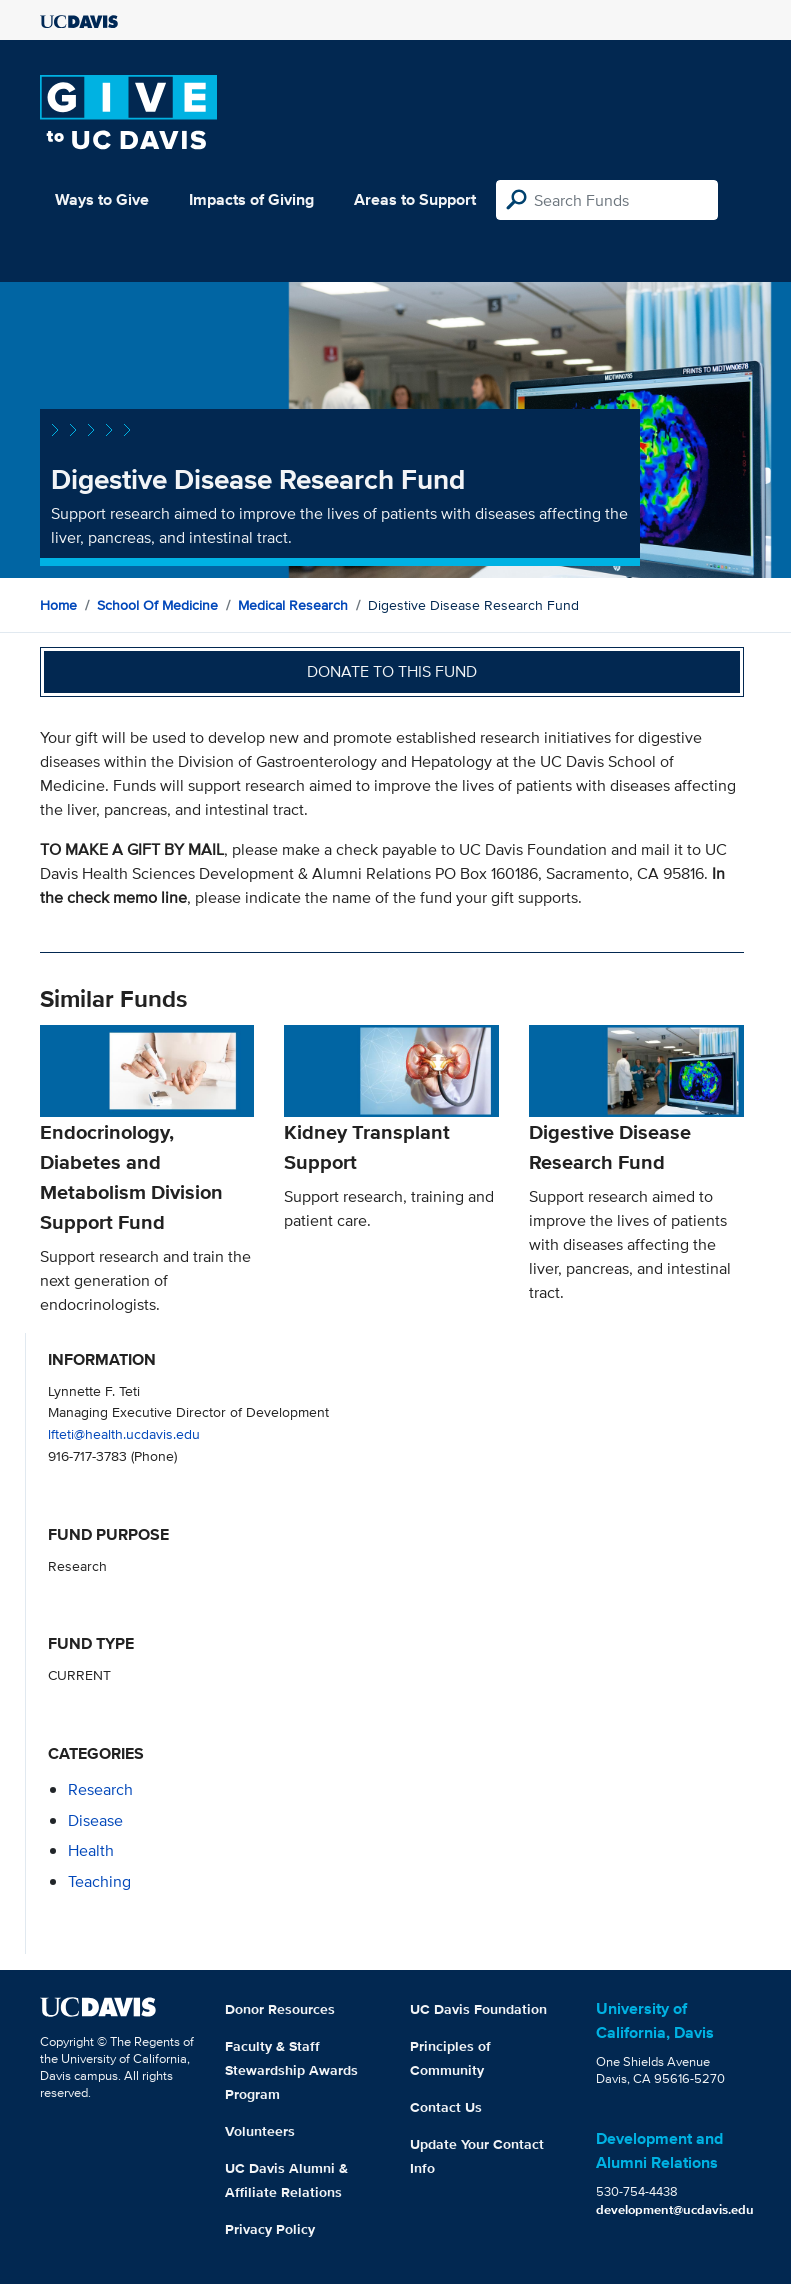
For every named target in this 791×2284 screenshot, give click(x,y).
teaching (99, 1881)
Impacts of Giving (251, 199)
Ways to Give (102, 199)
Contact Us (446, 2107)
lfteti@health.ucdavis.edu (124, 1433)
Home (58, 605)
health (91, 1850)
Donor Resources (280, 2009)
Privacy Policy (270, 2229)
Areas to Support (415, 199)
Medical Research (293, 605)
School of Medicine (157, 605)
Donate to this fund (392, 671)
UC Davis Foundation (478, 2009)
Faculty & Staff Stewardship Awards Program (291, 2070)
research (100, 1789)
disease (95, 1820)
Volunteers (260, 2131)
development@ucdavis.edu (675, 2209)
